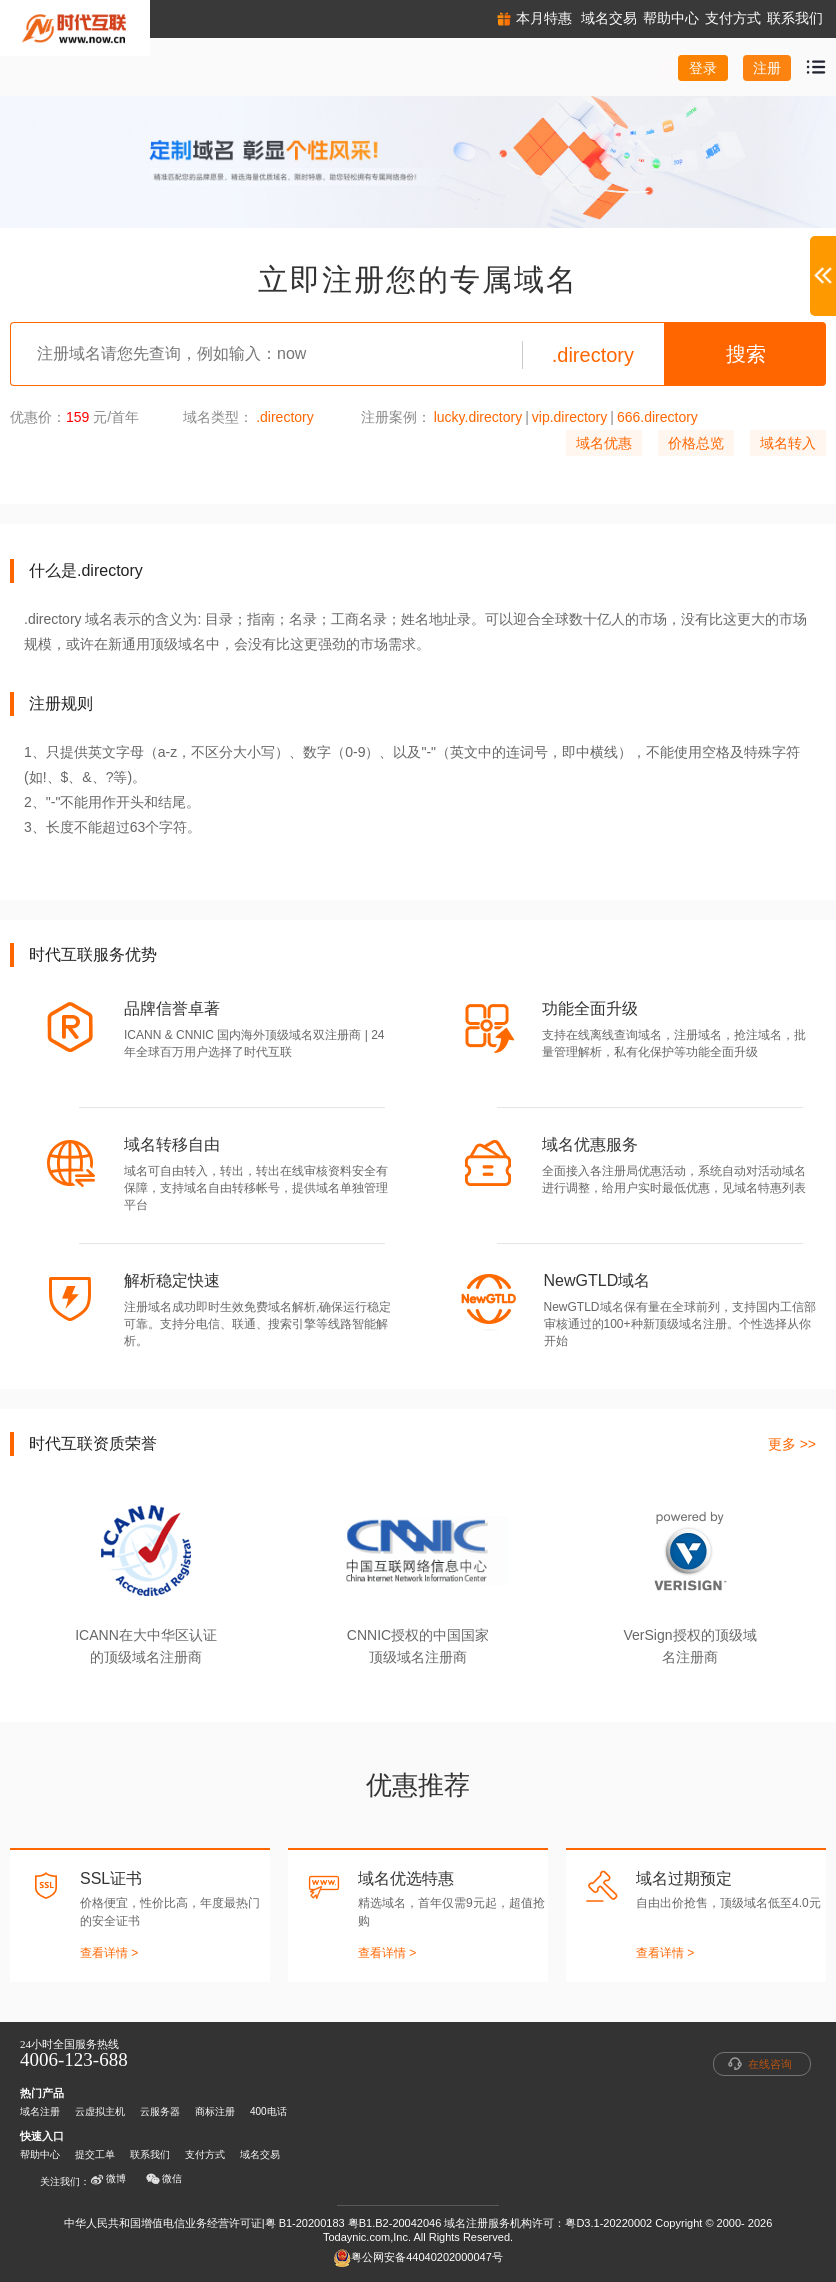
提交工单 (95, 2154)
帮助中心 (40, 2154)
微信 (164, 2179)
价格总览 (696, 443)
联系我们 (150, 2154)
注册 (767, 68)
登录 (703, 68)
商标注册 (215, 2111)
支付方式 (205, 2154)
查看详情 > (109, 1953)
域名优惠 (604, 443)
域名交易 (260, 2154)
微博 (108, 2179)
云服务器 (160, 2111)
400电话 (268, 2111)
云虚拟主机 (100, 2111)
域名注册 (40, 2111)
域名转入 (788, 443)
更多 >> (792, 1444)
